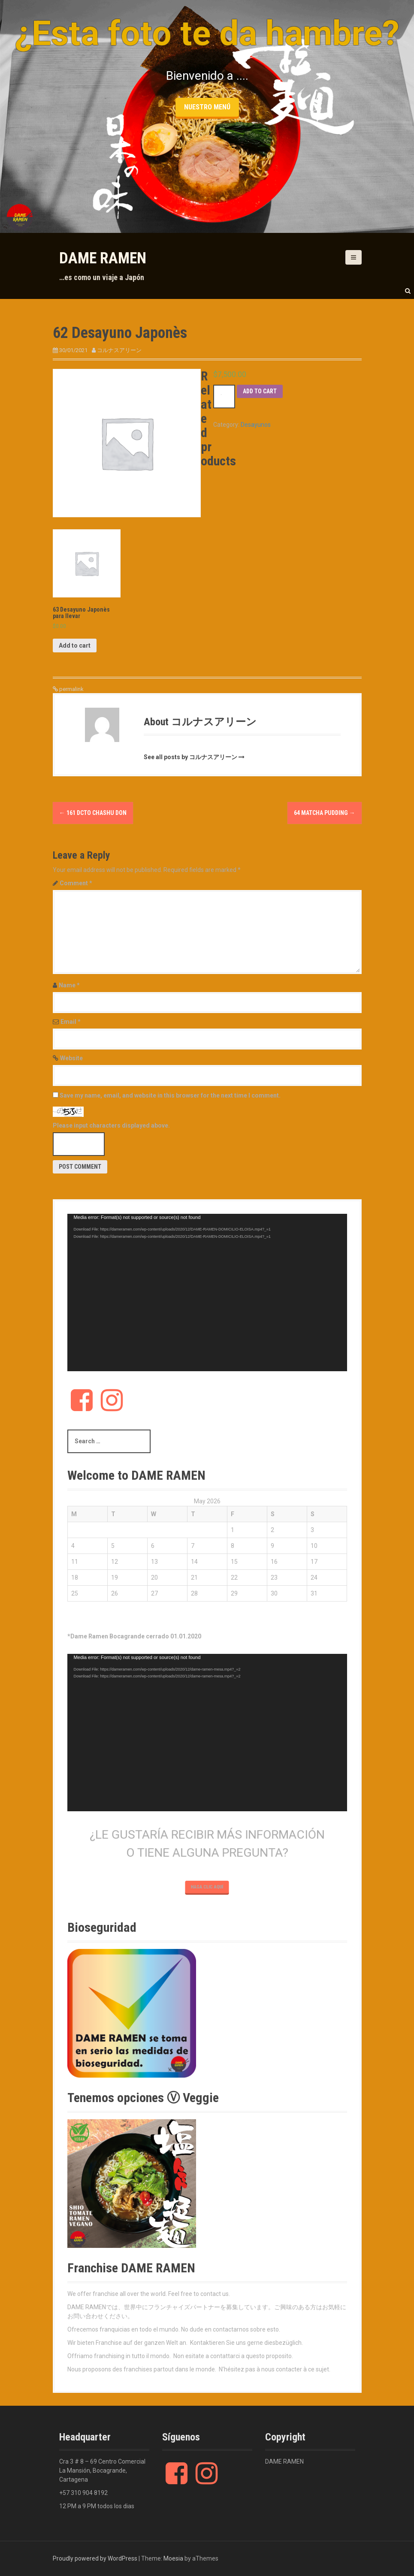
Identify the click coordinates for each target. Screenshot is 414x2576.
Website (71, 1058)
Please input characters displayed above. (111, 1125)
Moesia (173, 2558)
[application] (207, 1292)
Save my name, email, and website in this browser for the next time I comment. (170, 1095)
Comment (76, 883)
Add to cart (260, 391)
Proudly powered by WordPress (95, 2558)
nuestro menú (207, 107)
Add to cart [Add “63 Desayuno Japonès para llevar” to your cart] (75, 645)
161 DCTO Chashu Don (93, 812)
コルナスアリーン (119, 350)
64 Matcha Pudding (324, 812)
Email (70, 1021)
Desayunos (256, 424)
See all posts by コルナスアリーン (190, 757)
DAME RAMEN (102, 258)
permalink (71, 689)
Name (69, 985)
